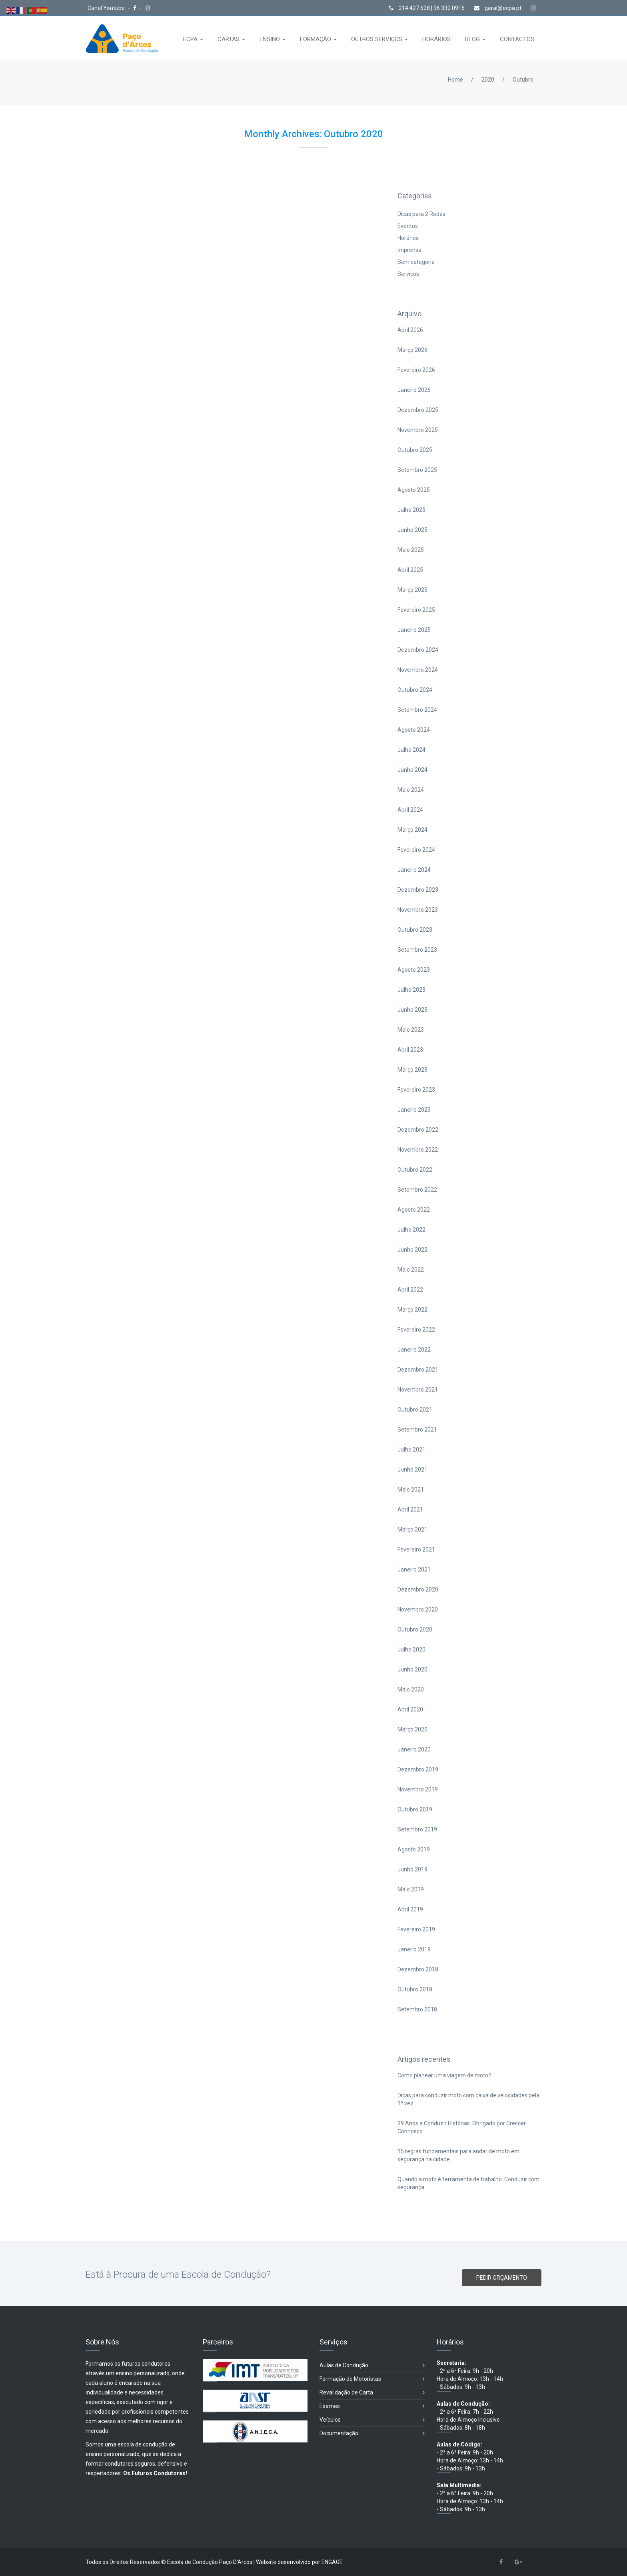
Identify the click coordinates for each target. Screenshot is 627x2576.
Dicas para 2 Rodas (421, 214)
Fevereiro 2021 (416, 1549)
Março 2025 (412, 590)
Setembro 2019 (417, 1829)
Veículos (372, 2419)
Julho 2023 (411, 989)
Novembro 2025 (417, 430)
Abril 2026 (410, 330)
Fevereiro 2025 (416, 610)
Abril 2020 (410, 1709)
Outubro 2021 (414, 1409)
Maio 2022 (410, 1269)
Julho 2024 (411, 750)
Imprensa (409, 250)
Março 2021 (412, 1529)
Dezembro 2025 (417, 410)
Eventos (407, 226)
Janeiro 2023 (414, 1109)
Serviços (408, 274)
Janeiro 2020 (414, 1749)
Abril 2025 (410, 570)
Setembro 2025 (417, 470)
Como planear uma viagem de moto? (444, 2075)
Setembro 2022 (417, 1189)
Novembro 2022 (417, 1149)
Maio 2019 (410, 1889)
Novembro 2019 (417, 1789)
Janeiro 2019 (414, 1949)
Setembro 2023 (417, 950)
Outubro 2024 (414, 690)
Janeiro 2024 (414, 870)
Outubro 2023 (414, 930)
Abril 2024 (410, 810)
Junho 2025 (412, 530)
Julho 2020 (411, 1649)
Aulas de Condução (372, 2365)
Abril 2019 (410, 1909)
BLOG (473, 39)
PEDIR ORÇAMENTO (501, 2277)
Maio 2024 (410, 790)
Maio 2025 (410, 550)
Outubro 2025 (414, 450)
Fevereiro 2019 (416, 1929)
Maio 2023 (410, 1029)
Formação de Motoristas (372, 2379)
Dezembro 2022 (417, 1129)
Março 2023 (412, 1069)
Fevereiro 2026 (416, 370)
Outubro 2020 (414, 1629)
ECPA (191, 39)
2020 (487, 79)
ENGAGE (332, 2562)
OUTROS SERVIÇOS (377, 39)
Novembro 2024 (417, 670)
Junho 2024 (412, 770)
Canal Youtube (107, 8)
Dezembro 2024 (417, 650)
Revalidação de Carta (372, 2392)
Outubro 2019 (414, 1809)
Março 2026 (412, 350)
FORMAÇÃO (316, 39)
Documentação (372, 2433)
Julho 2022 (411, 1229)
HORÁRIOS (436, 39)
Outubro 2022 (414, 1169)
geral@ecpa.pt (497, 8)
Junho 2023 (412, 1009)
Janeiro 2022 (414, 1349)
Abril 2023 (410, 1049)
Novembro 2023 (417, 910)
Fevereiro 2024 (416, 850)
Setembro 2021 (417, 1429)
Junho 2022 (412, 1249)
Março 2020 (412, 1729)
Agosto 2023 (413, 969)
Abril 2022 (410, 1289)
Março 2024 (412, 830)
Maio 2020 (410, 1689)
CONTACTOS (517, 39)
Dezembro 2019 (417, 1769)
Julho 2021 (411, 1449)
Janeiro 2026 (414, 390)
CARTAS (229, 39)
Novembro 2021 (417, 1389)
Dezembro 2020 (417, 1589)
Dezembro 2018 (417, 1969)
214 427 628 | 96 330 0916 (427, 8)
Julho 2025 (411, 510)
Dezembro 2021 (417, 1369)
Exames (372, 2406)
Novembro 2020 (417, 1609)
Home (455, 79)
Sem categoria (416, 262)
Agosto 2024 (413, 730)
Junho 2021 (412, 1469)
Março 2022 (412, 1309)
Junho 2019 (412, 1869)
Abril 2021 (410, 1509)
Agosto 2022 (413, 1209)
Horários (408, 238)
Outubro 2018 (414, 1989)
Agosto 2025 (413, 490)
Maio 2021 (410, 1489)
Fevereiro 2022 (416, 1329)
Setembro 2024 (417, 710)
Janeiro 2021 (414, 1569)
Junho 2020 (412, 1669)
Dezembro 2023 (417, 890)
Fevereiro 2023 (416, 1089)
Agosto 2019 (413, 1849)
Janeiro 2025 (414, 630)
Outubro (523, 79)
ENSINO (271, 39)
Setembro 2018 (417, 2009)
